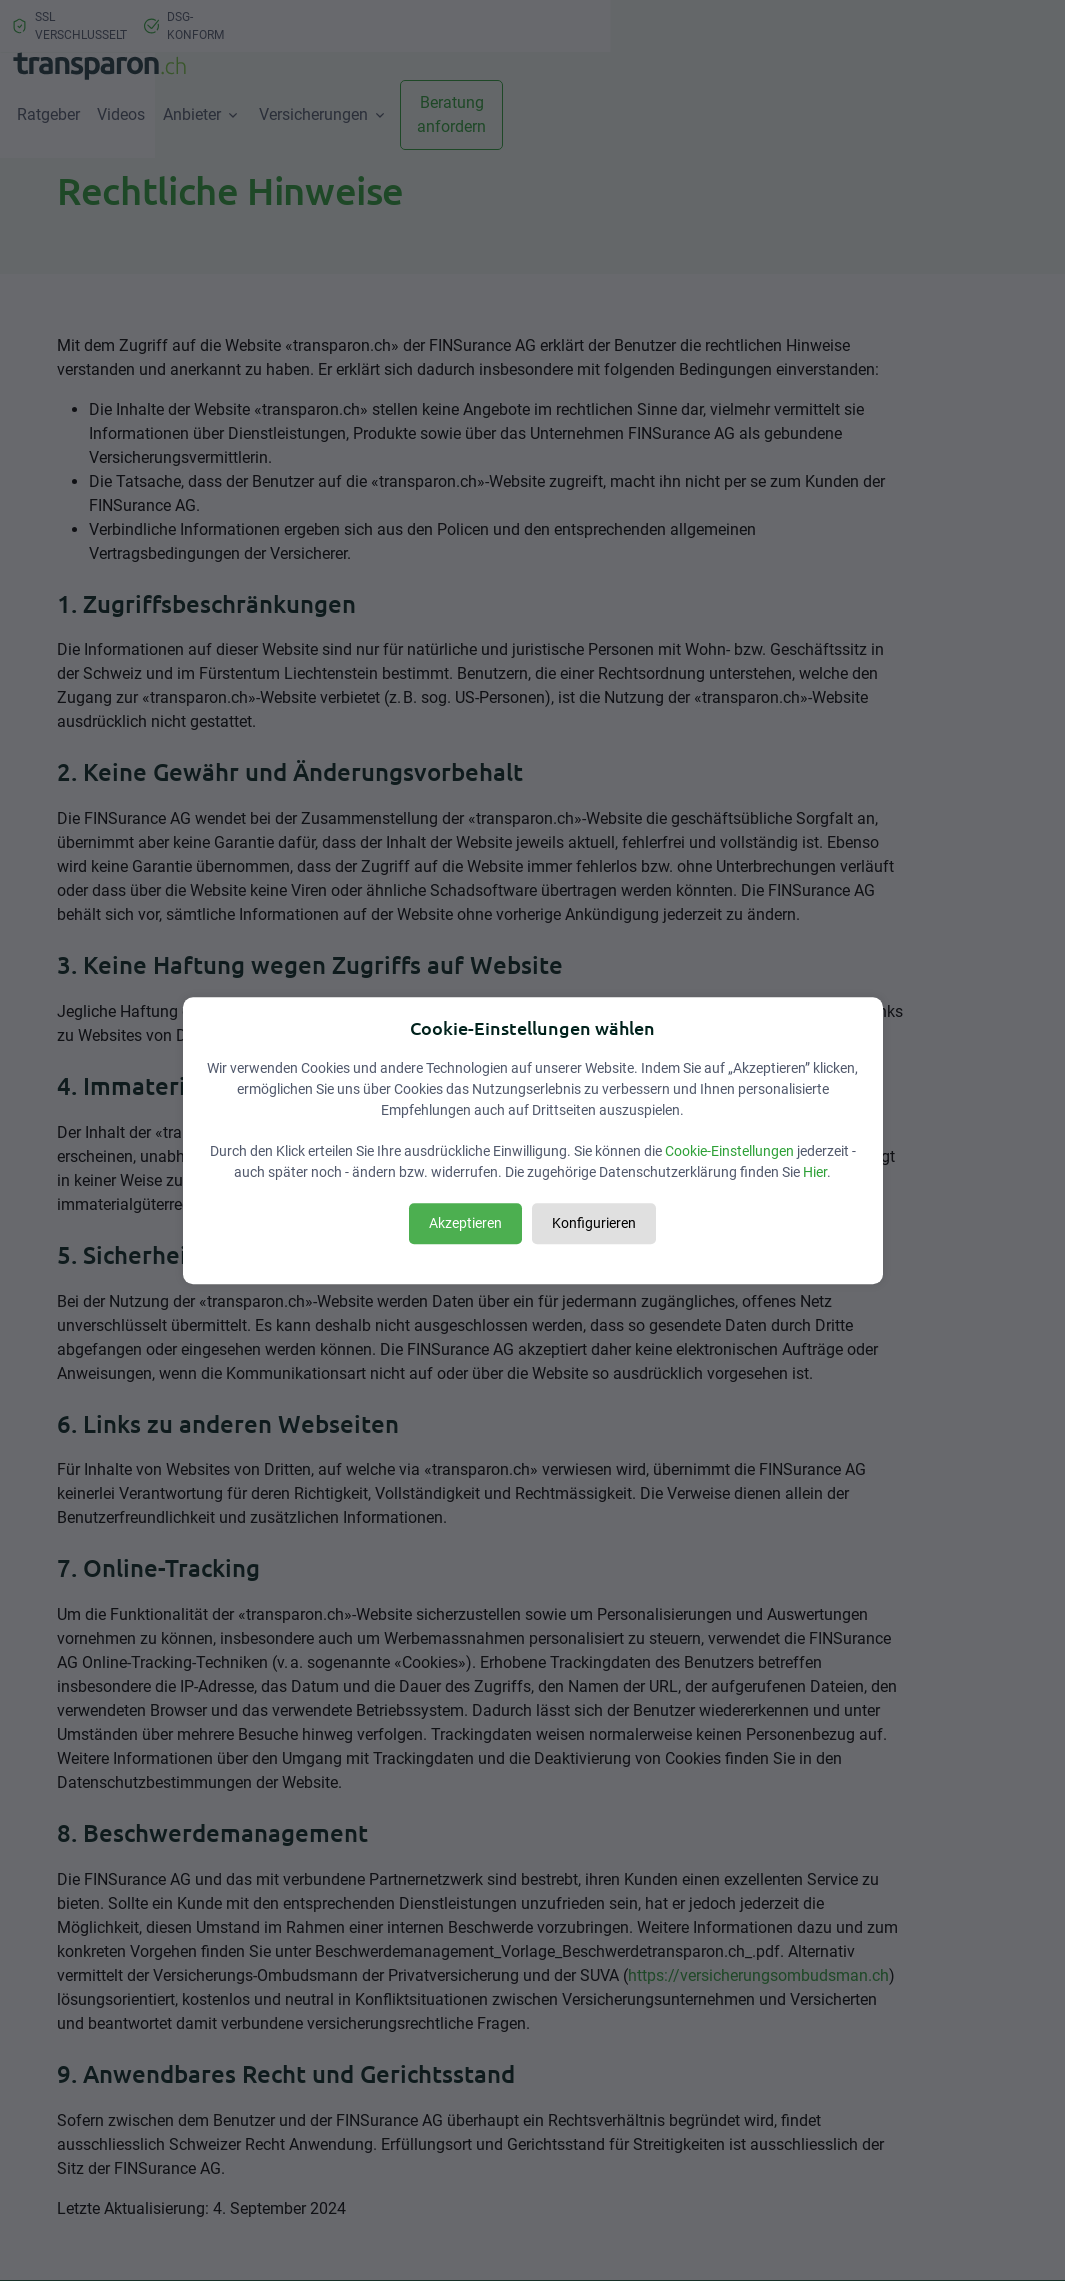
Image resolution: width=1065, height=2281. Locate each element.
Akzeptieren (465, 1223)
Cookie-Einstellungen (729, 1151)
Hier (815, 1172)
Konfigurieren (594, 1223)
